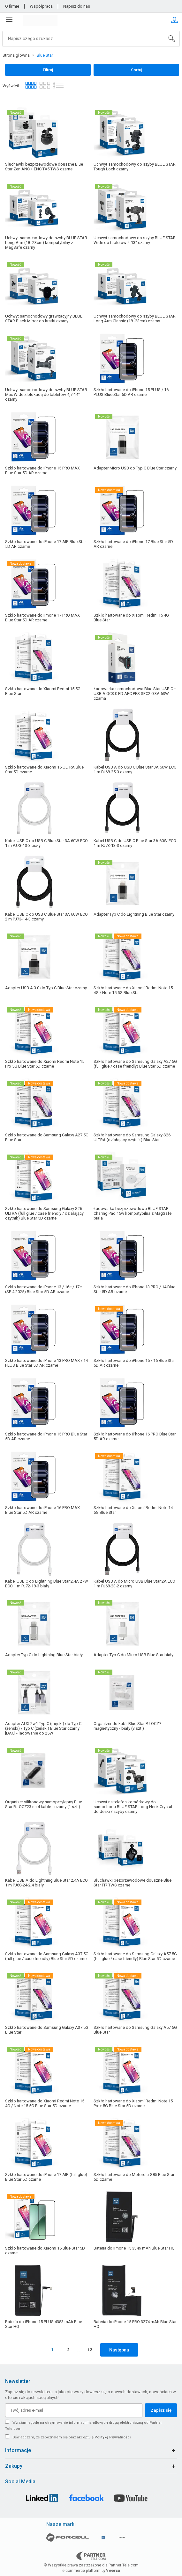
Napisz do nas (76, 6)
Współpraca (41, 6)
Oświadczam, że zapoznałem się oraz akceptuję (71, 2437)
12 (89, 2349)
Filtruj (48, 70)
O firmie (12, 6)
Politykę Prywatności (113, 2437)
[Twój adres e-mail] (73, 2410)
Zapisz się (161, 2410)
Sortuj (136, 70)
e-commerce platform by (91, 2570)
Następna (119, 2349)
